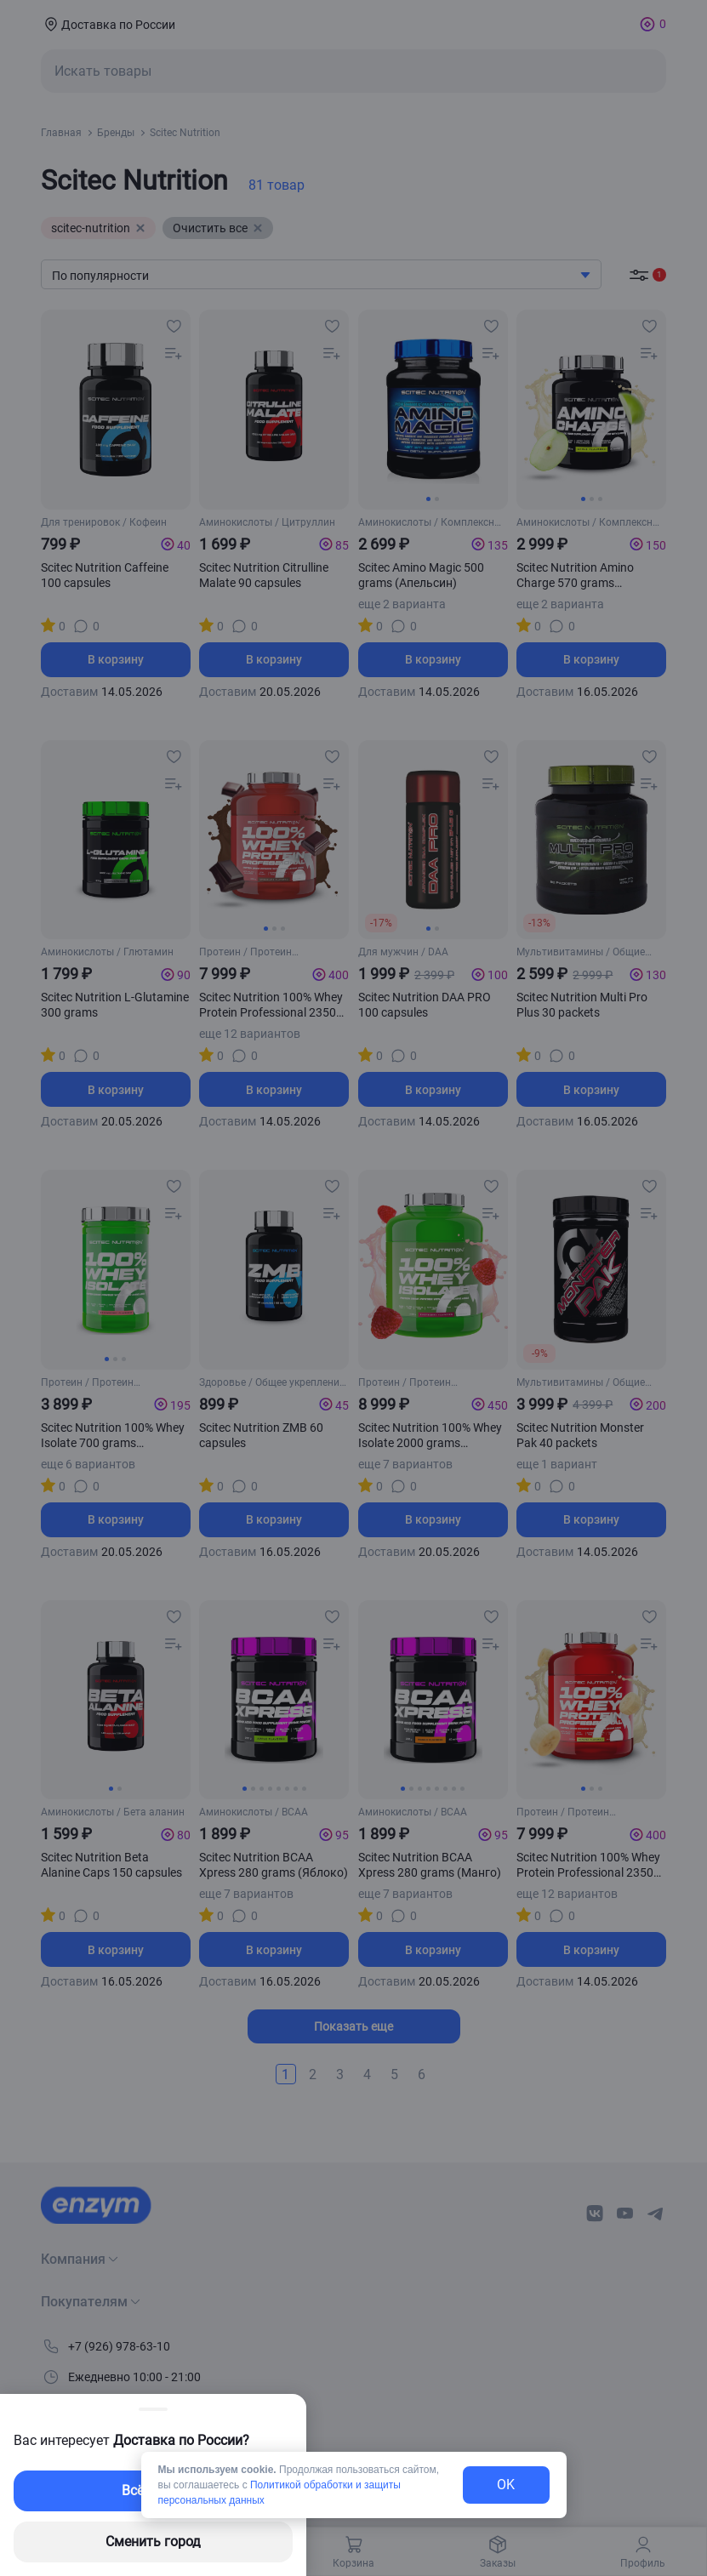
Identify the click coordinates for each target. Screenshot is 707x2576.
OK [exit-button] (506, 2484)
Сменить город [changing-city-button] (153, 2541)
